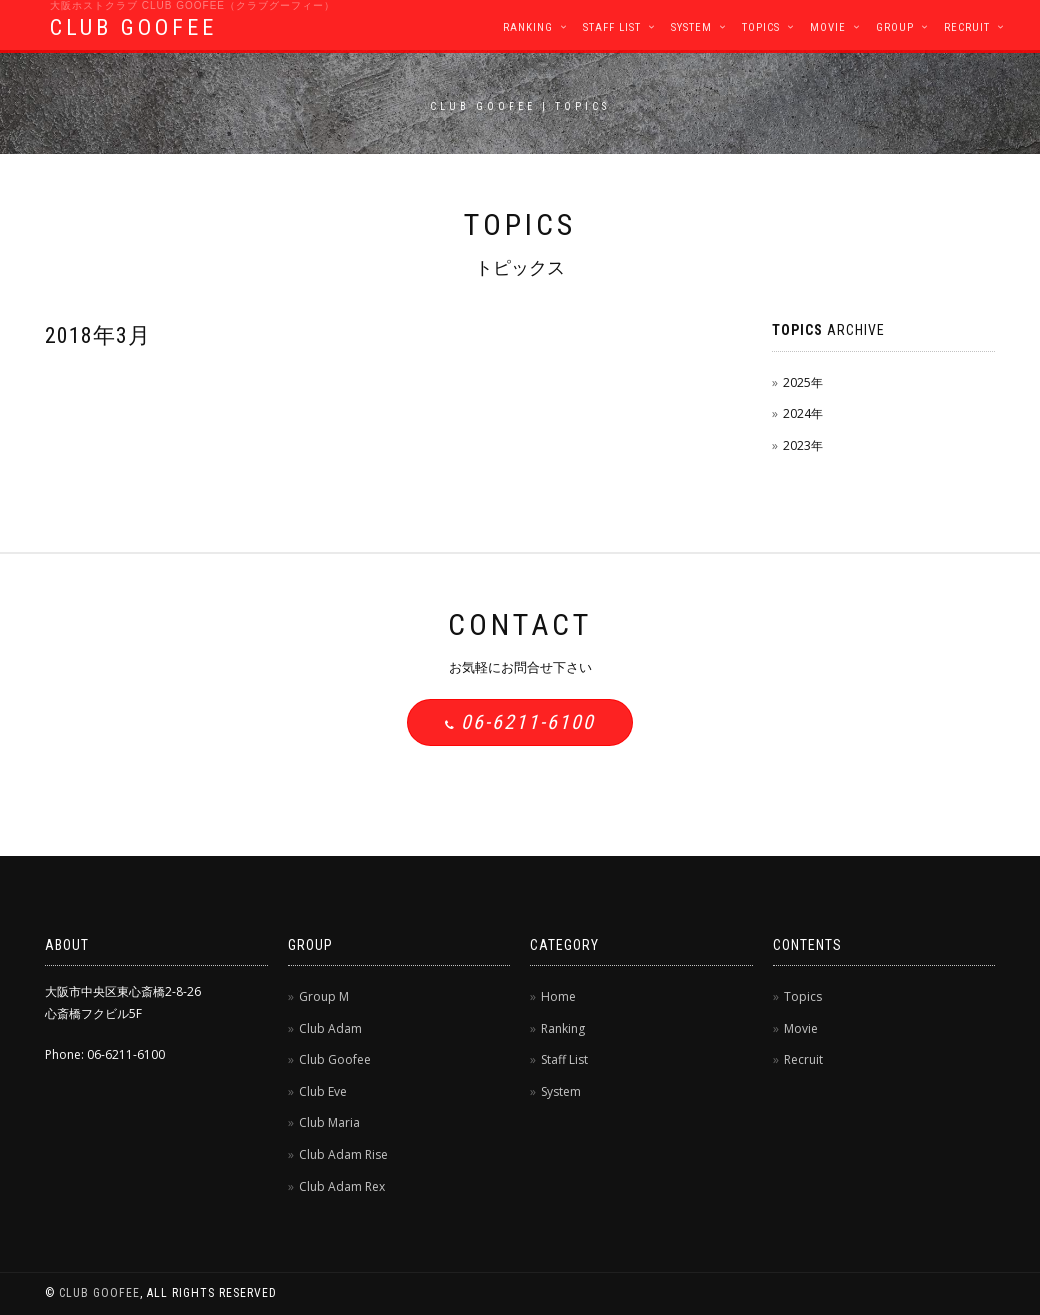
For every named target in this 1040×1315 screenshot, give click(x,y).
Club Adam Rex (342, 1186)
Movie (828, 27)
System (691, 27)
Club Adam (330, 1028)
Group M (324, 996)
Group (895, 27)
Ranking (528, 27)
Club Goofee (335, 1059)
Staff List (612, 27)
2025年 (803, 382)
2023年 (803, 445)
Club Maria (329, 1122)
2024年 (803, 413)
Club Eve (323, 1091)
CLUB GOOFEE (133, 27)
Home (558, 996)
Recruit (967, 27)
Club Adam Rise (343, 1154)
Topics (761, 27)
